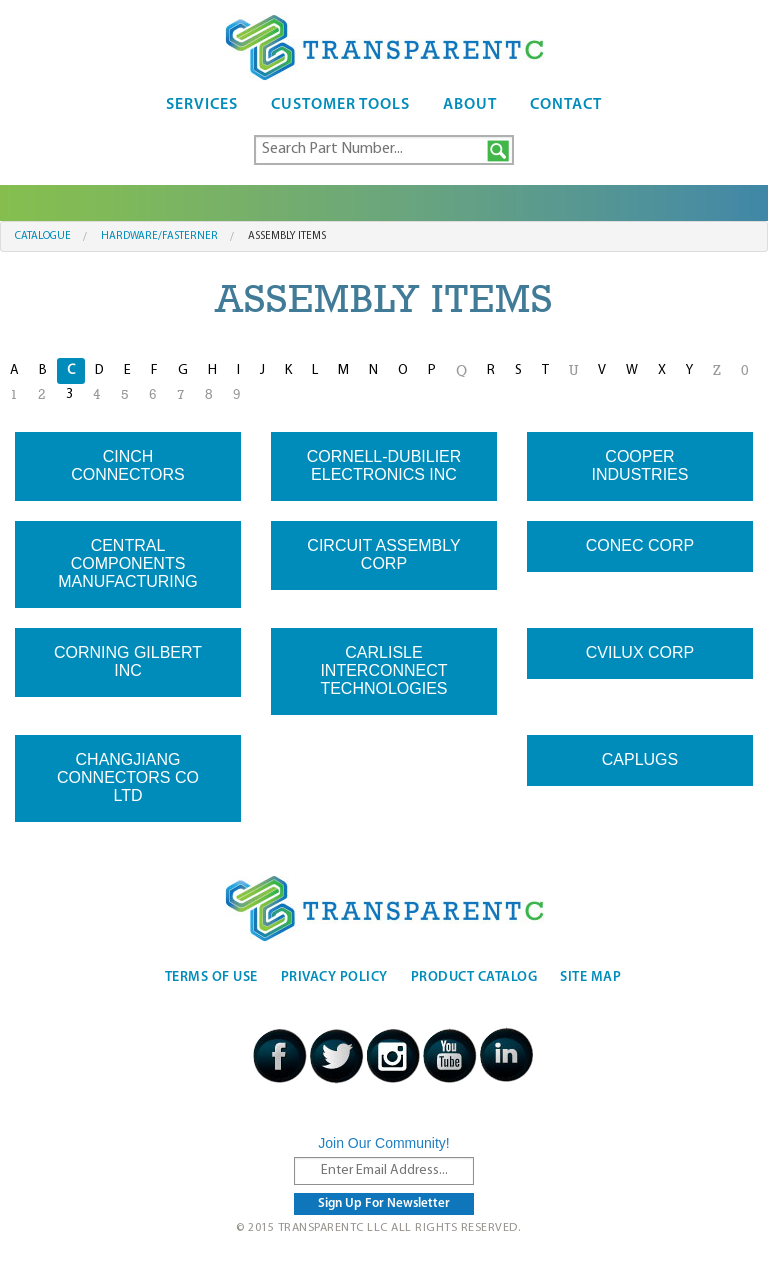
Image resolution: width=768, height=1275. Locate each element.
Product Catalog (474, 977)
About (470, 105)
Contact (566, 105)
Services (202, 105)
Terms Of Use (211, 977)
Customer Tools (340, 105)
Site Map (590, 977)
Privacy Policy (334, 977)
